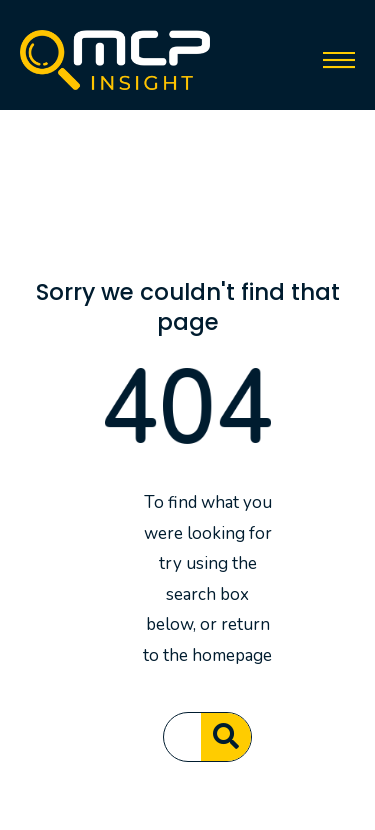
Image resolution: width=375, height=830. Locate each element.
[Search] (226, 737)
